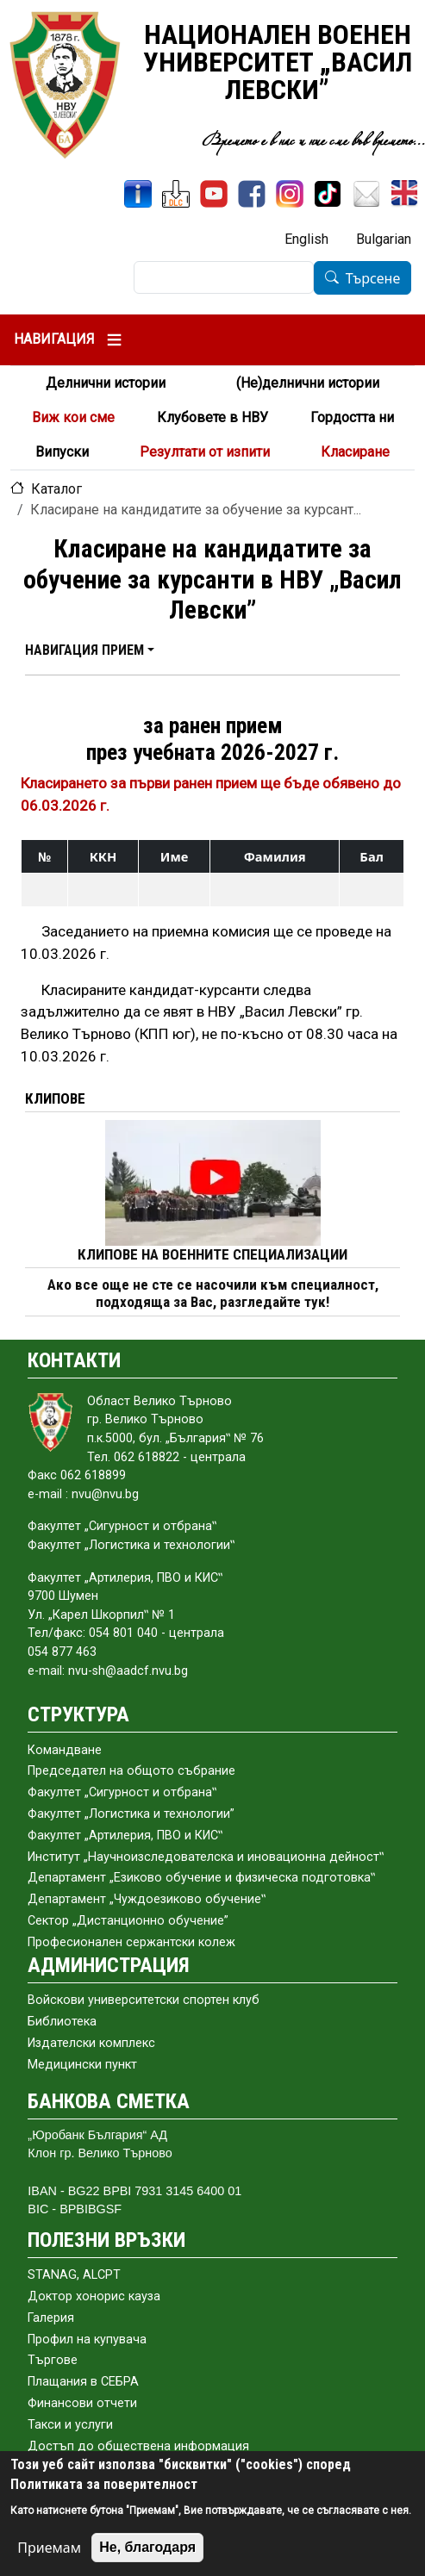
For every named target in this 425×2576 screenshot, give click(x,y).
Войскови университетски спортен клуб (143, 2000)
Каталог (56, 489)
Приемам (49, 2547)
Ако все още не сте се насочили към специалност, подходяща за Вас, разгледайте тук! (212, 1293)
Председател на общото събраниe (131, 1771)
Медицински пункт (82, 2064)
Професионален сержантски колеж (131, 1942)
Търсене (373, 278)
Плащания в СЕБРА (83, 2381)
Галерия (51, 2318)
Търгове (53, 2360)
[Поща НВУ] (366, 194)
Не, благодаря (147, 2547)
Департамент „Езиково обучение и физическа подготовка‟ (201, 1877)
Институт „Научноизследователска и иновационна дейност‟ (206, 1857)
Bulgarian (383, 239)
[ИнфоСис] (138, 194)
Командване (65, 1750)
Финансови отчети (82, 2403)
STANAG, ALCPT (74, 2275)
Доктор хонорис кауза (94, 2296)
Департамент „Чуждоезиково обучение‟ (147, 1899)
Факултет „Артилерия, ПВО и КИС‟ (125, 1835)
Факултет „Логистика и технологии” (131, 1814)
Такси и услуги (70, 2424)
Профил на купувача (87, 2339)
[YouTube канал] (214, 194)
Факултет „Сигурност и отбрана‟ (122, 1792)
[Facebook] (251, 194)
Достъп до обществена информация (138, 2446)
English (306, 239)
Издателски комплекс (91, 2043)
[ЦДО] (176, 194)
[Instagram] (289, 194)
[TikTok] (327, 194)
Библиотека (62, 2021)
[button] (89, 650)
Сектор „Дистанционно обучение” (128, 1920)
